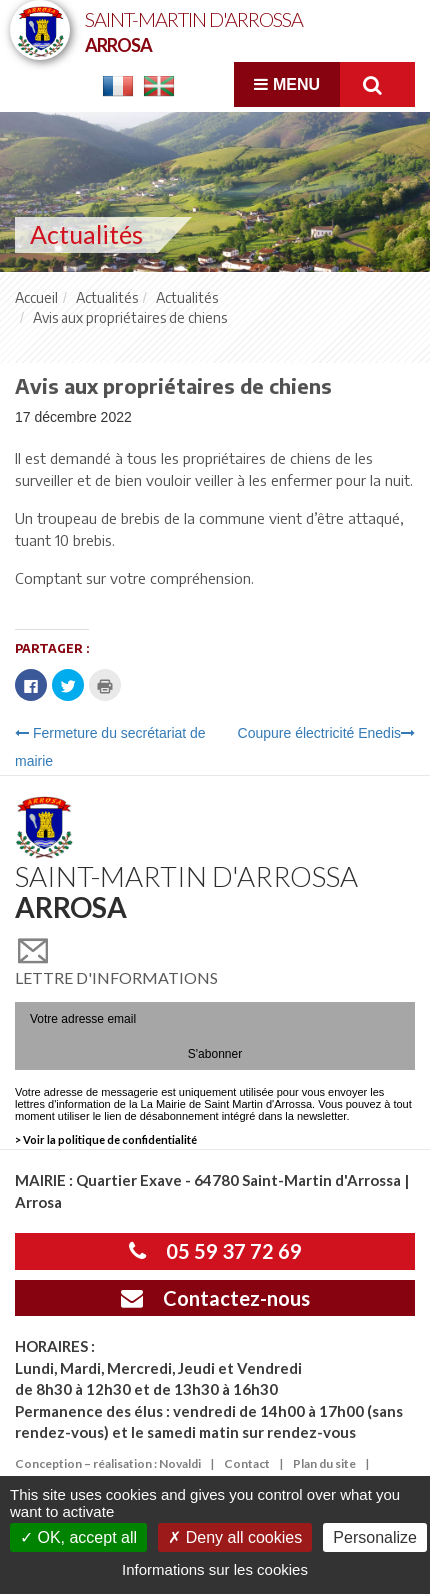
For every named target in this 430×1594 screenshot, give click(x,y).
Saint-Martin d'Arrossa (194, 30)
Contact (247, 1463)
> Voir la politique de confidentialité (106, 1139)
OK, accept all (78, 1537)
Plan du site (324, 1463)
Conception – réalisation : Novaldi (108, 1463)
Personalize (375, 1537)
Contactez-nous (215, 1298)
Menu (287, 84)
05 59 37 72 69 (215, 1251)
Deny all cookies (235, 1537)
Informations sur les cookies (215, 1569)
